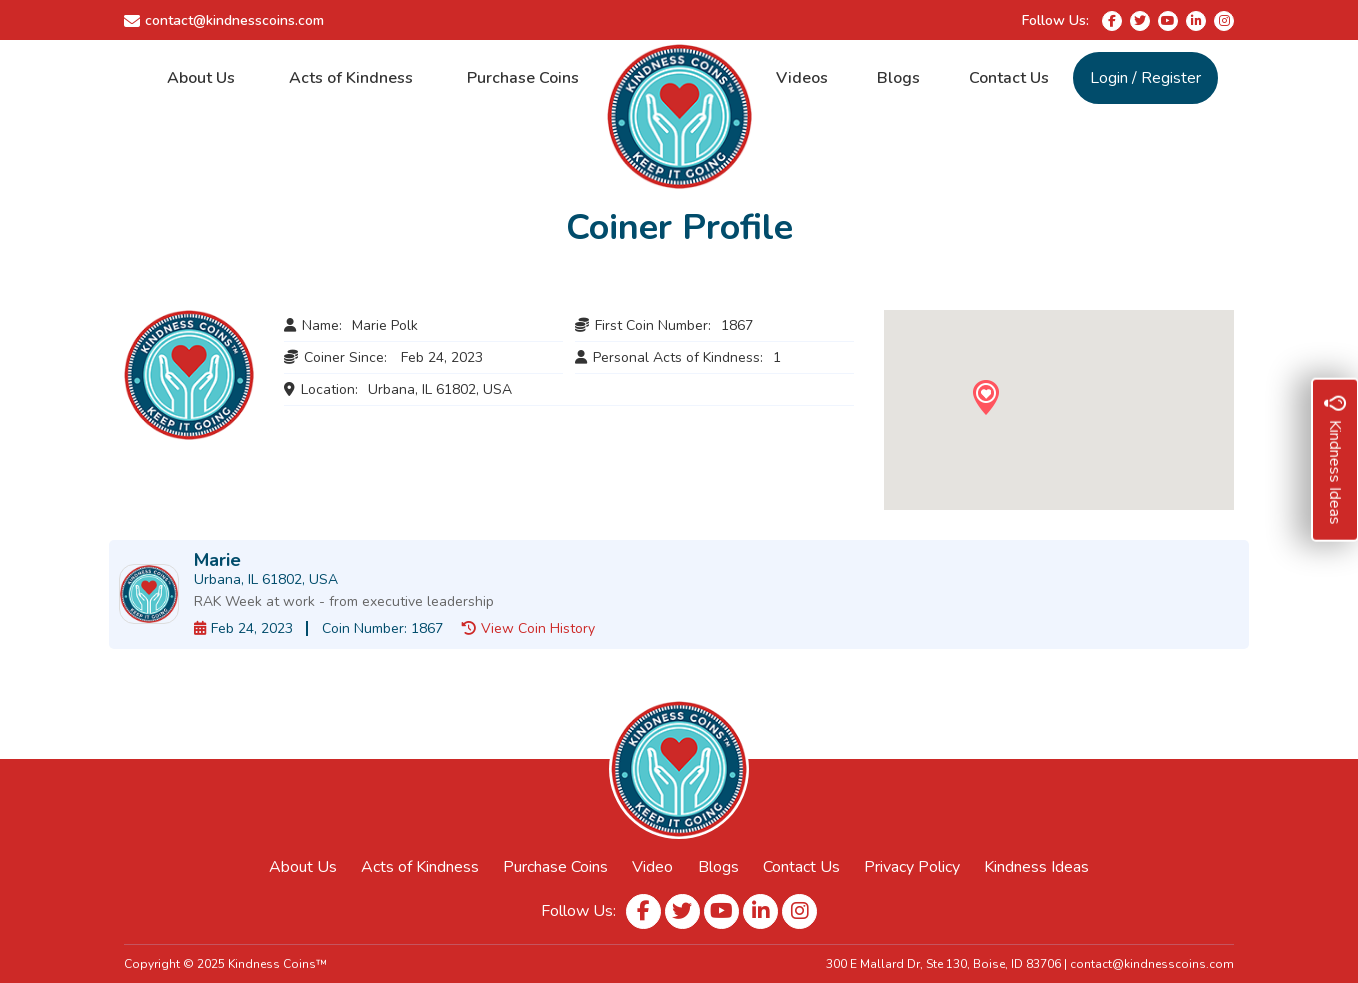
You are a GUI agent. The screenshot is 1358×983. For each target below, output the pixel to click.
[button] (985, 397)
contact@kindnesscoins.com (234, 20)
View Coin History (538, 628)
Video (652, 867)
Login (1109, 78)
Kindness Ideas (1036, 867)
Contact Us (1009, 78)
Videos (802, 78)
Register (1171, 78)
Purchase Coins (523, 78)
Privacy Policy (912, 867)
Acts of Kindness (351, 78)
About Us (201, 78)
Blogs (898, 78)
